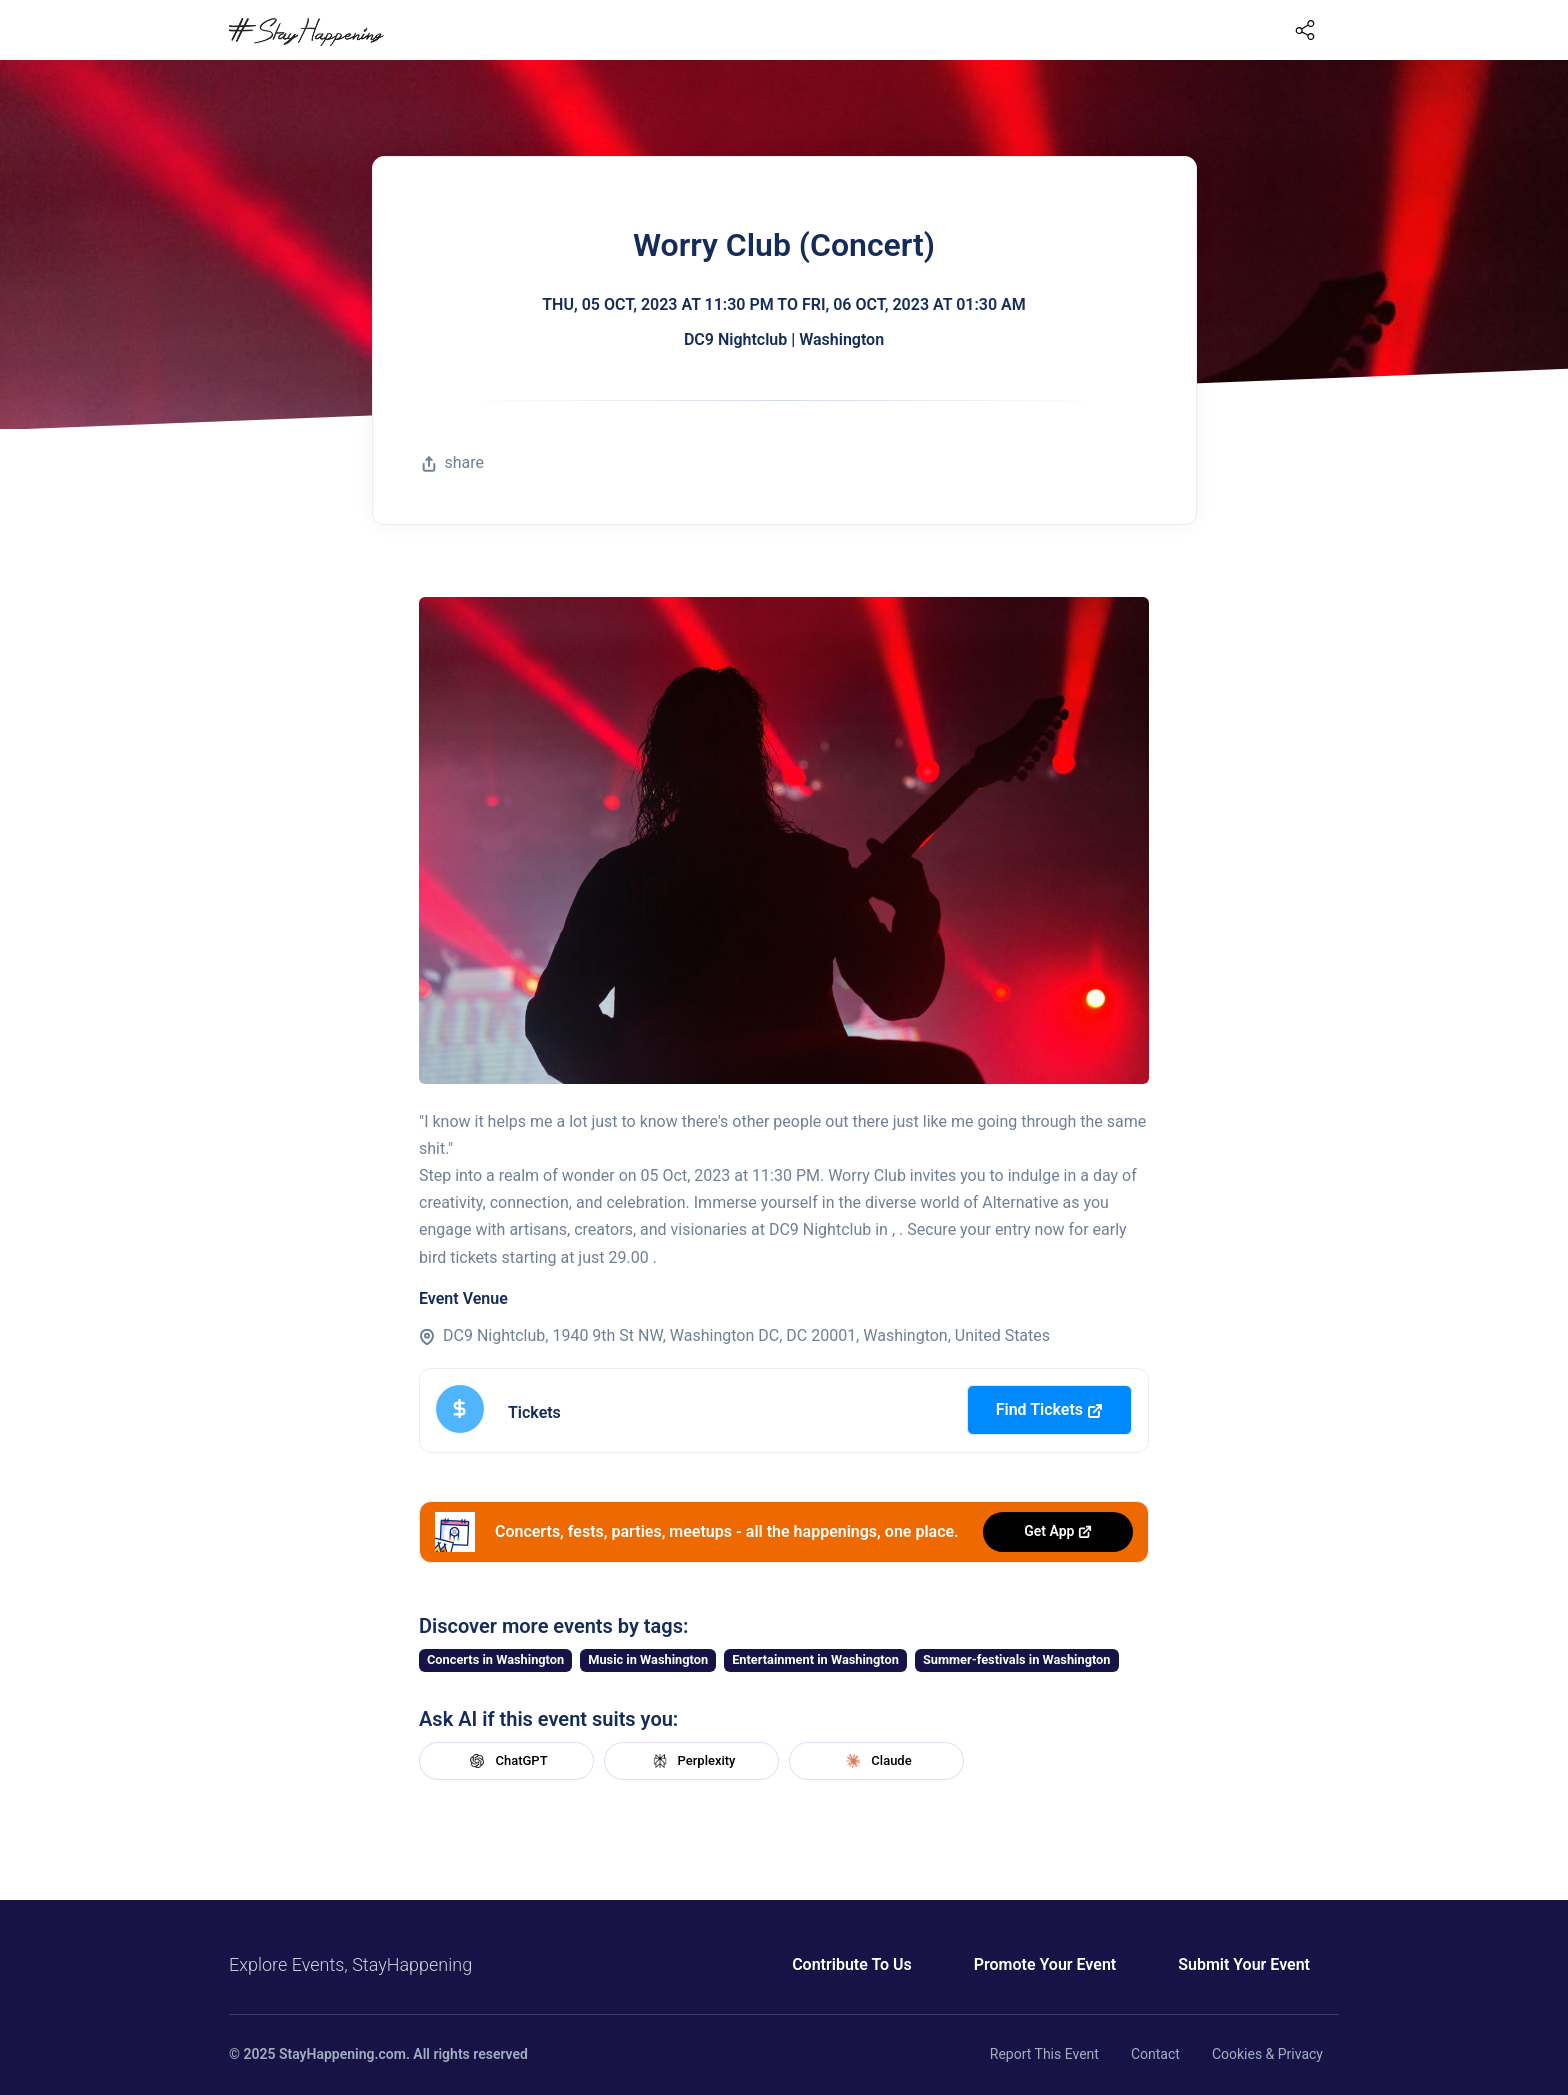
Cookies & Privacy (1267, 2054)
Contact (1155, 2054)
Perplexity (692, 1761)
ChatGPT (506, 1761)
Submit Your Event (1244, 1964)
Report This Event (1044, 2054)
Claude (876, 1761)
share (453, 462)
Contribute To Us (852, 1964)
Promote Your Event (1045, 1964)
